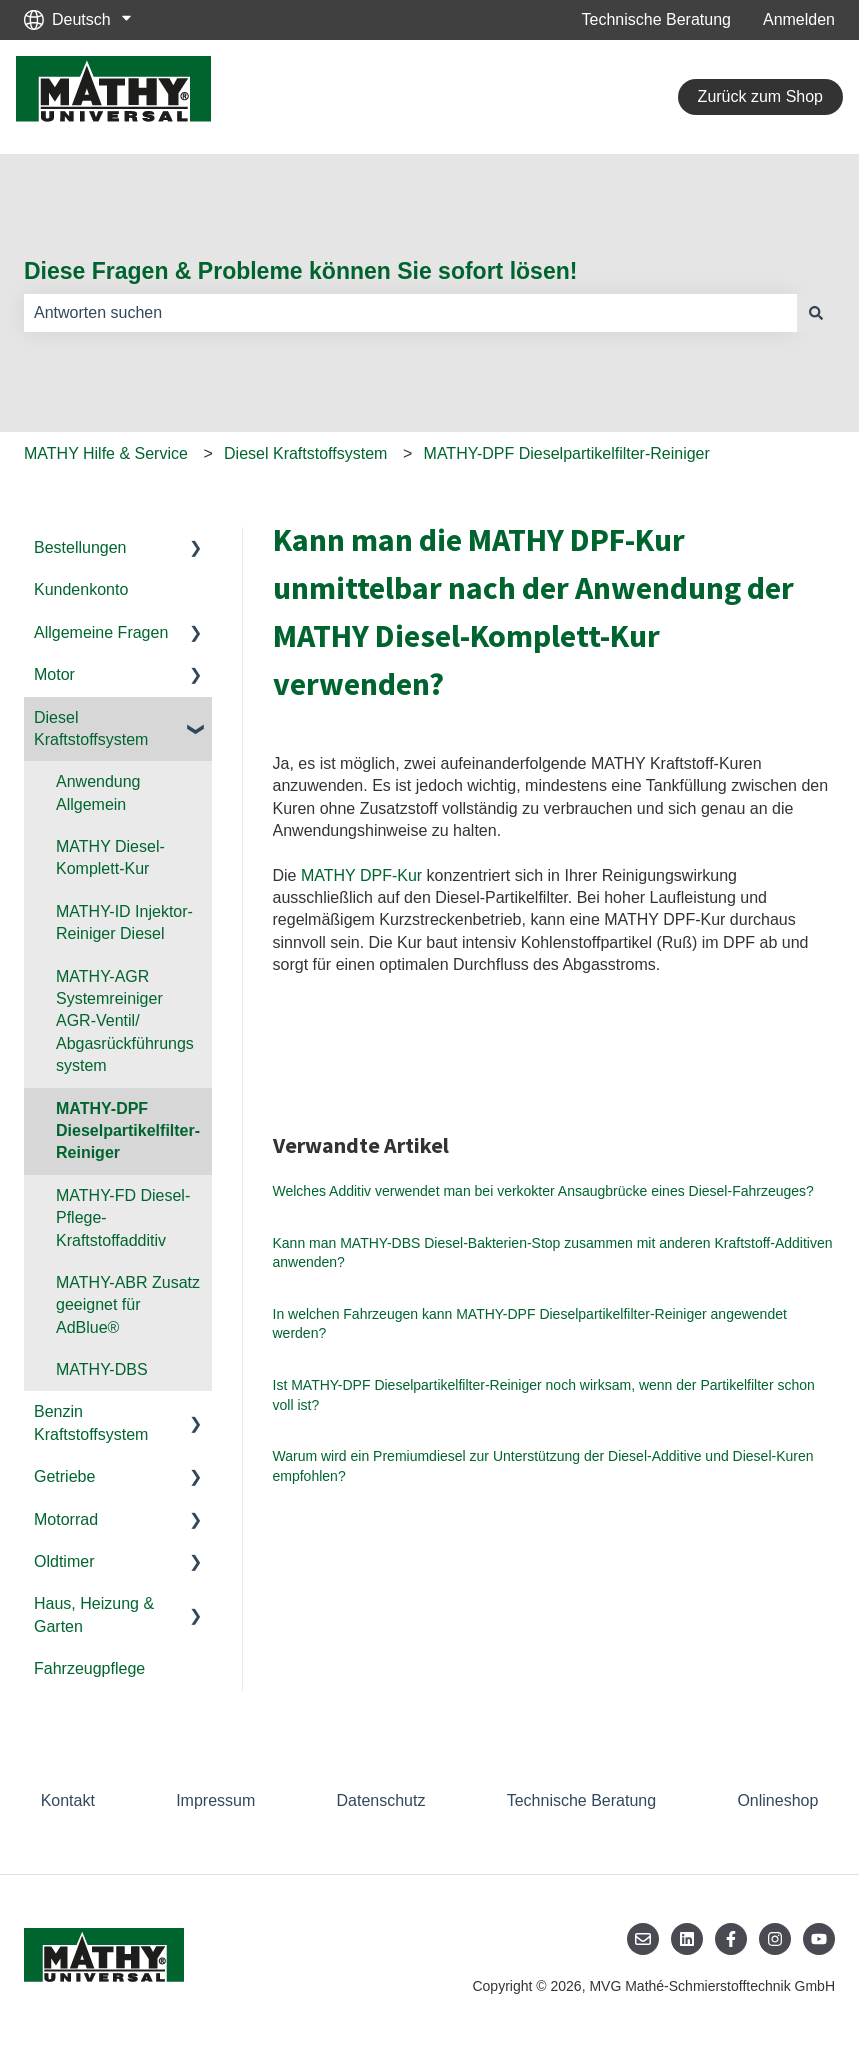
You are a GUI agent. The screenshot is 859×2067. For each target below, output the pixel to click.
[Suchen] (816, 313)
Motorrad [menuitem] (66, 1519)
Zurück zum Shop (760, 96)
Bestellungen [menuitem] (80, 547)
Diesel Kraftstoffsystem (305, 453)
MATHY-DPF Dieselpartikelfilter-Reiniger (567, 453)
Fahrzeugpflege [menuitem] (89, 1668)
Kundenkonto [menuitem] (81, 589)
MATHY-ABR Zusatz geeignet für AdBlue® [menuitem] (128, 1305)
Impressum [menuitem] (215, 1800)
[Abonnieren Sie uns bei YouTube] (819, 1939)
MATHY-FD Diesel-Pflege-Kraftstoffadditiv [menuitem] (123, 1218)
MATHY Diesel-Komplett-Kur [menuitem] (110, 857)
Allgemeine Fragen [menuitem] (101, 632)
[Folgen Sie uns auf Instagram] (775, 1939)
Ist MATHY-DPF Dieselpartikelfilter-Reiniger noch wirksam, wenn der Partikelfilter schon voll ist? (544, 1395)
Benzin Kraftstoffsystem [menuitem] (91, 1422)
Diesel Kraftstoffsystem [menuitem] (91, 728)
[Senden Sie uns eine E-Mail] (643, 1939)
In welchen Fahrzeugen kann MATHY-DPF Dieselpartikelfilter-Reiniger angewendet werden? (530, 1324)
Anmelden (799, 19)
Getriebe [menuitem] (64, 1476)
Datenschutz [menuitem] (381, 1800)
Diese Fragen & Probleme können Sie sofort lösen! (300, 271)
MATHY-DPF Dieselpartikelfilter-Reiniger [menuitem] (128, 1131)
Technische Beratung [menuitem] (581, 1800)
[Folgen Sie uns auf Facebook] (731, 1939)
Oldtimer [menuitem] (64, 1561)
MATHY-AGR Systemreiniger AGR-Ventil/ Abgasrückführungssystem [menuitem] (125, 1021)
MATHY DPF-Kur (361, 875)
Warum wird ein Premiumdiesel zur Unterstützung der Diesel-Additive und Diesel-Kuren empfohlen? (543, 1466)
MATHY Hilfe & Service (106, 453)
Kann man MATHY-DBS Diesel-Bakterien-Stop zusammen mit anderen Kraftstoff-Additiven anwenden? (553, 1253)
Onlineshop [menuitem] (777, 1800)
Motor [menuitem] (54, 674)
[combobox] (410, 313)
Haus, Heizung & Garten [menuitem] (94, 1614)
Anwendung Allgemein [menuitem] (98, 792)
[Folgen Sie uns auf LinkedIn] (687, 1939)
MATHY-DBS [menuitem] (102, 1369)
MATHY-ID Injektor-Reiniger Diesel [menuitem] (124, 922)
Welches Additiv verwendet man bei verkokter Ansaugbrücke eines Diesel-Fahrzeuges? (543, 1191)
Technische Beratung (656, 19)
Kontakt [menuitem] (68, 1800)
